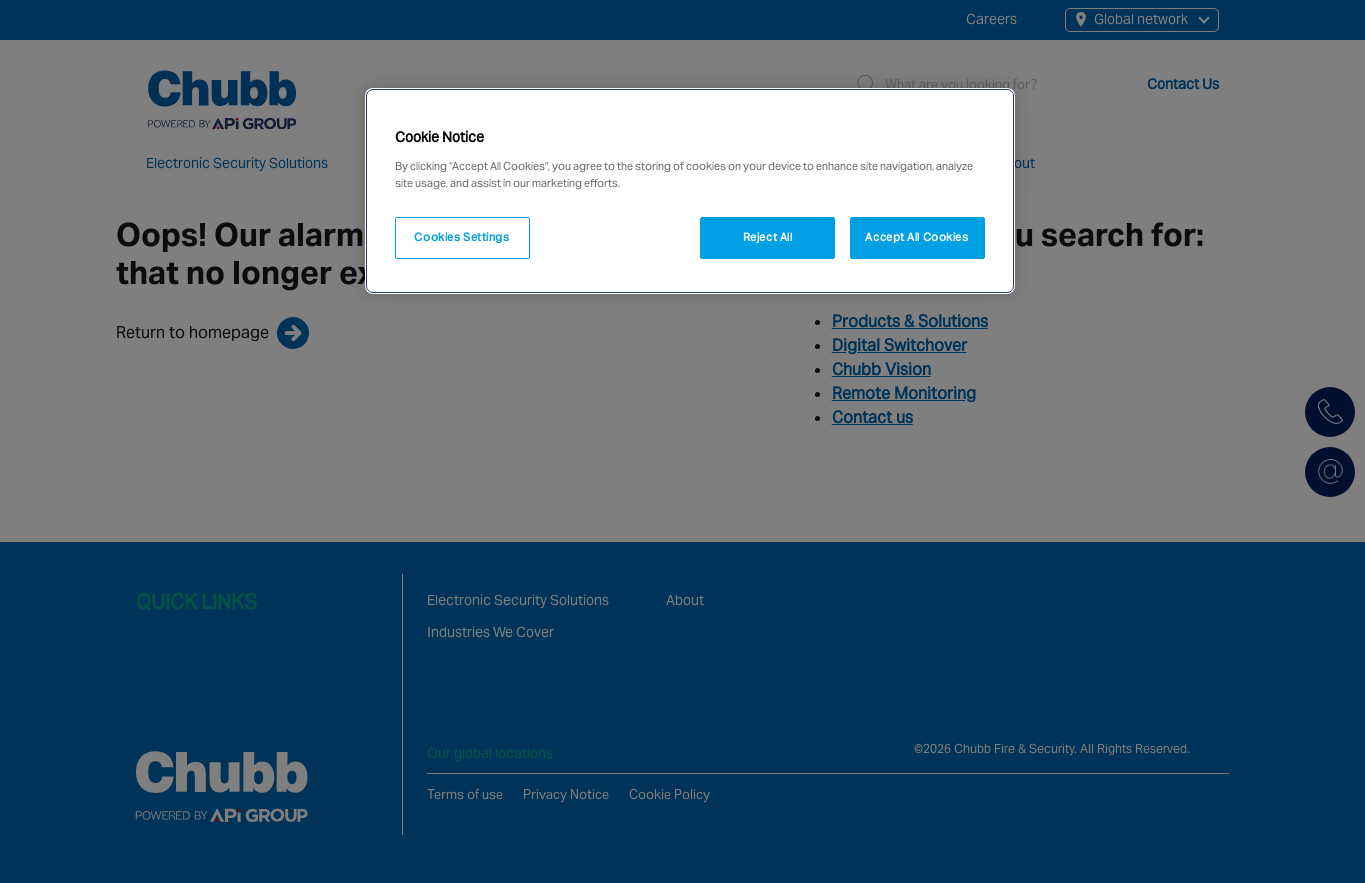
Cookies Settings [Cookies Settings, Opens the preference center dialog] (461, 237)
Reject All (768, 237)
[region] (690, 191)
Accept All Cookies (916, 237)
